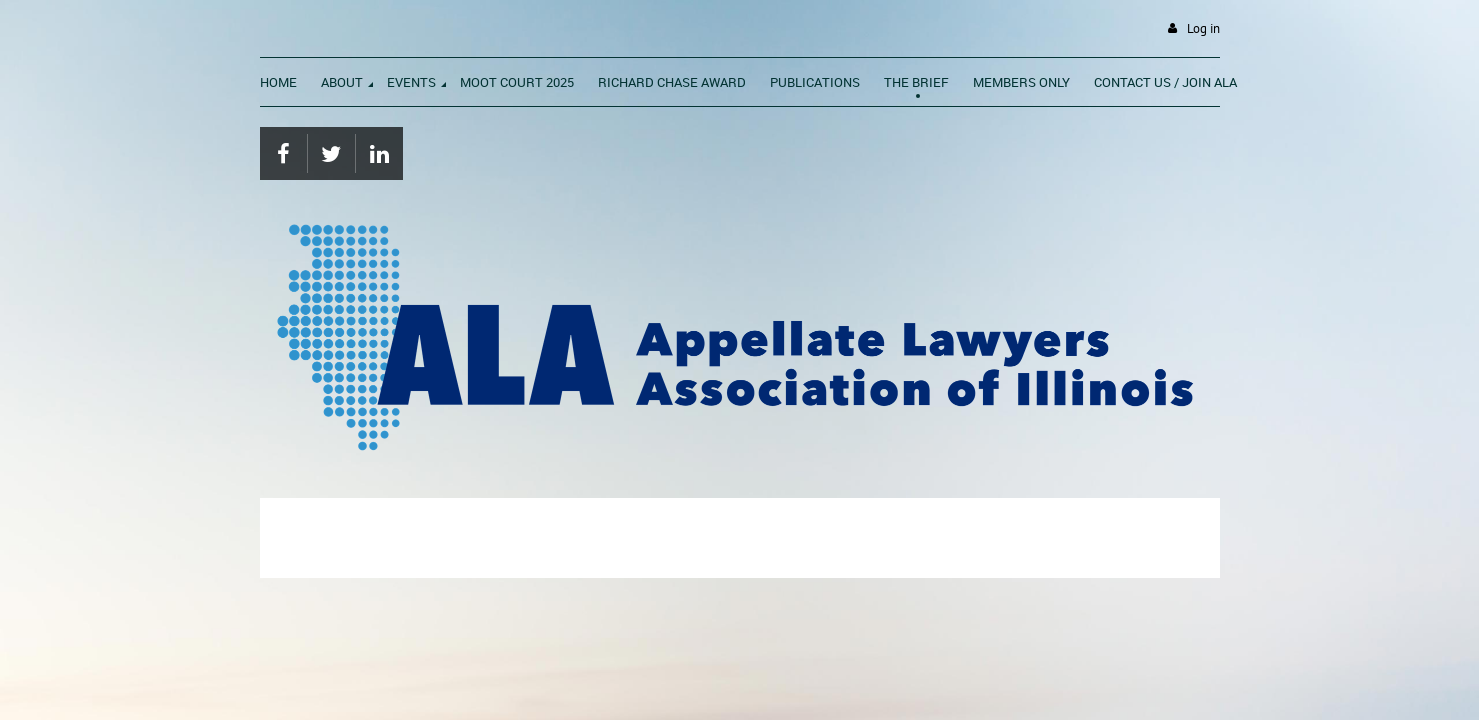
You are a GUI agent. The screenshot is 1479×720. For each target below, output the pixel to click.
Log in (1203, 28)
